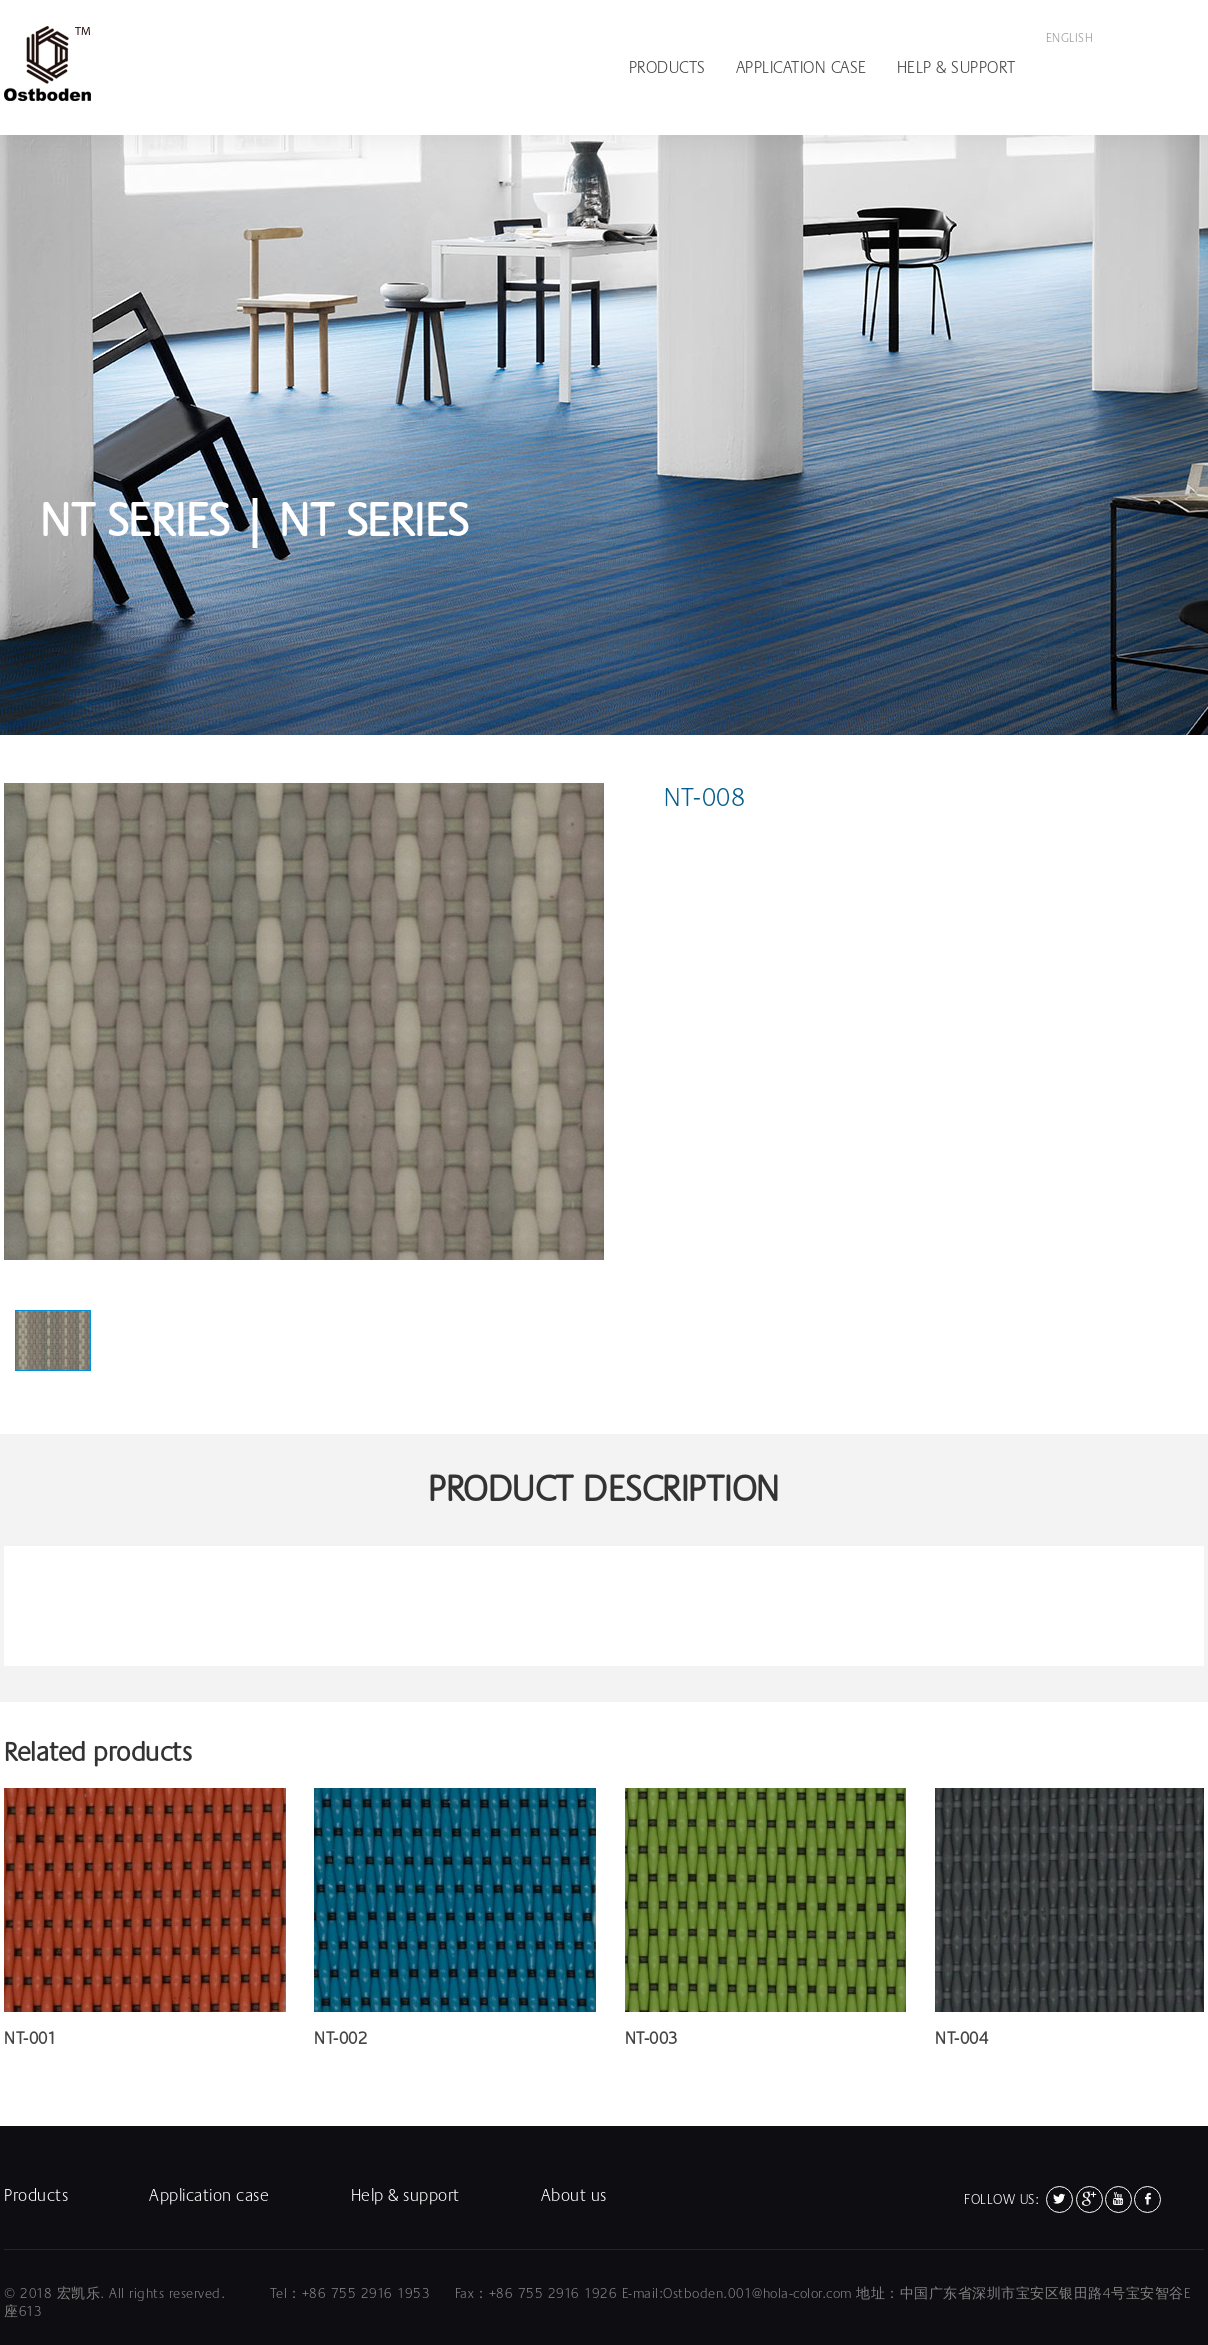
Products (667, 67)
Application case (801, 67)
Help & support (956, 67)
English (1070, 38)
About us (574, 2195)
